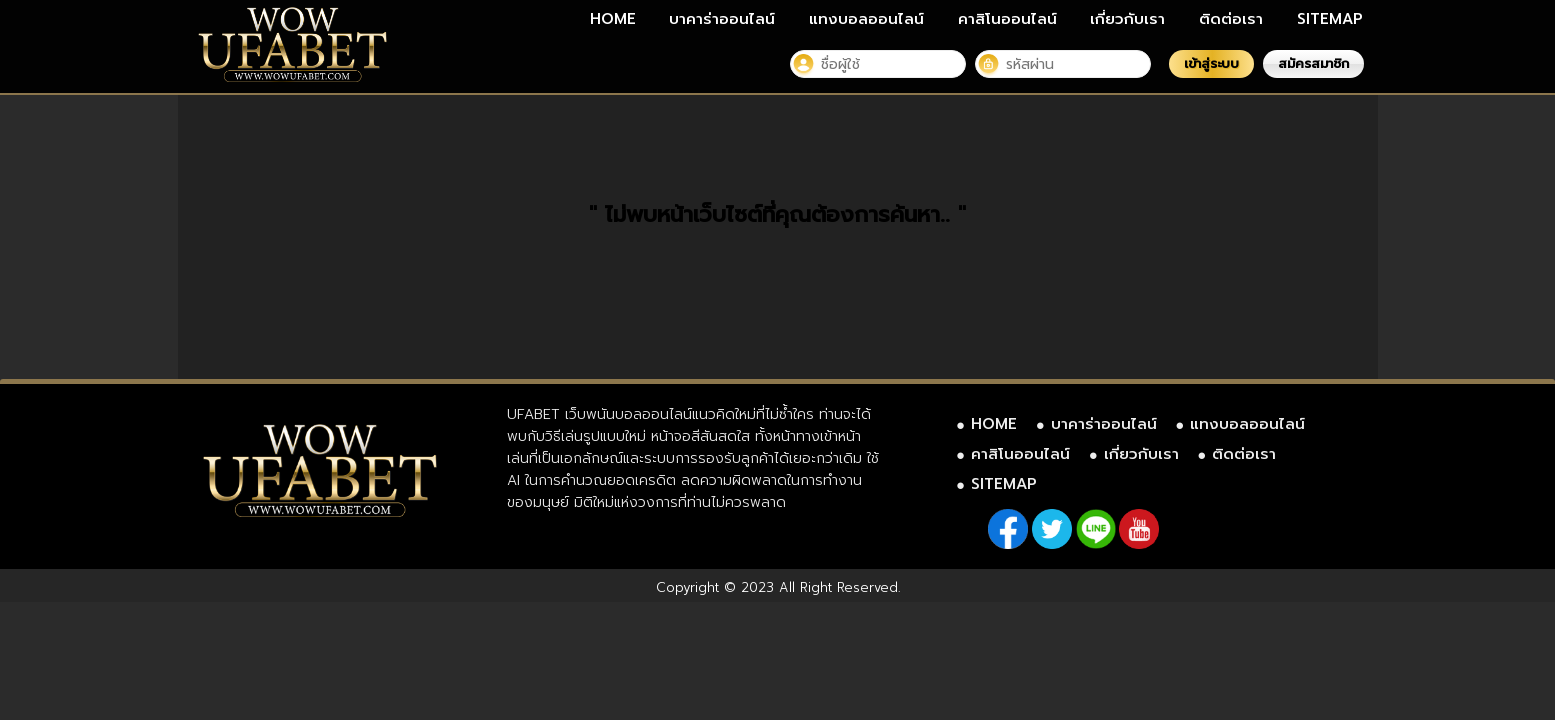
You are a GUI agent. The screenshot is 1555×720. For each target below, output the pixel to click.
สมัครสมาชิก (1313, 63)
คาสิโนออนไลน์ (1007, 19)
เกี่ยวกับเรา (1127, 19)
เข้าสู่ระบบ (1211, 63)
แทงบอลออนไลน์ (866, 19)
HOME (613, 19)
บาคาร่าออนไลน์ (722, 19)
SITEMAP (1330, 19)
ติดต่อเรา (1231, 19)
